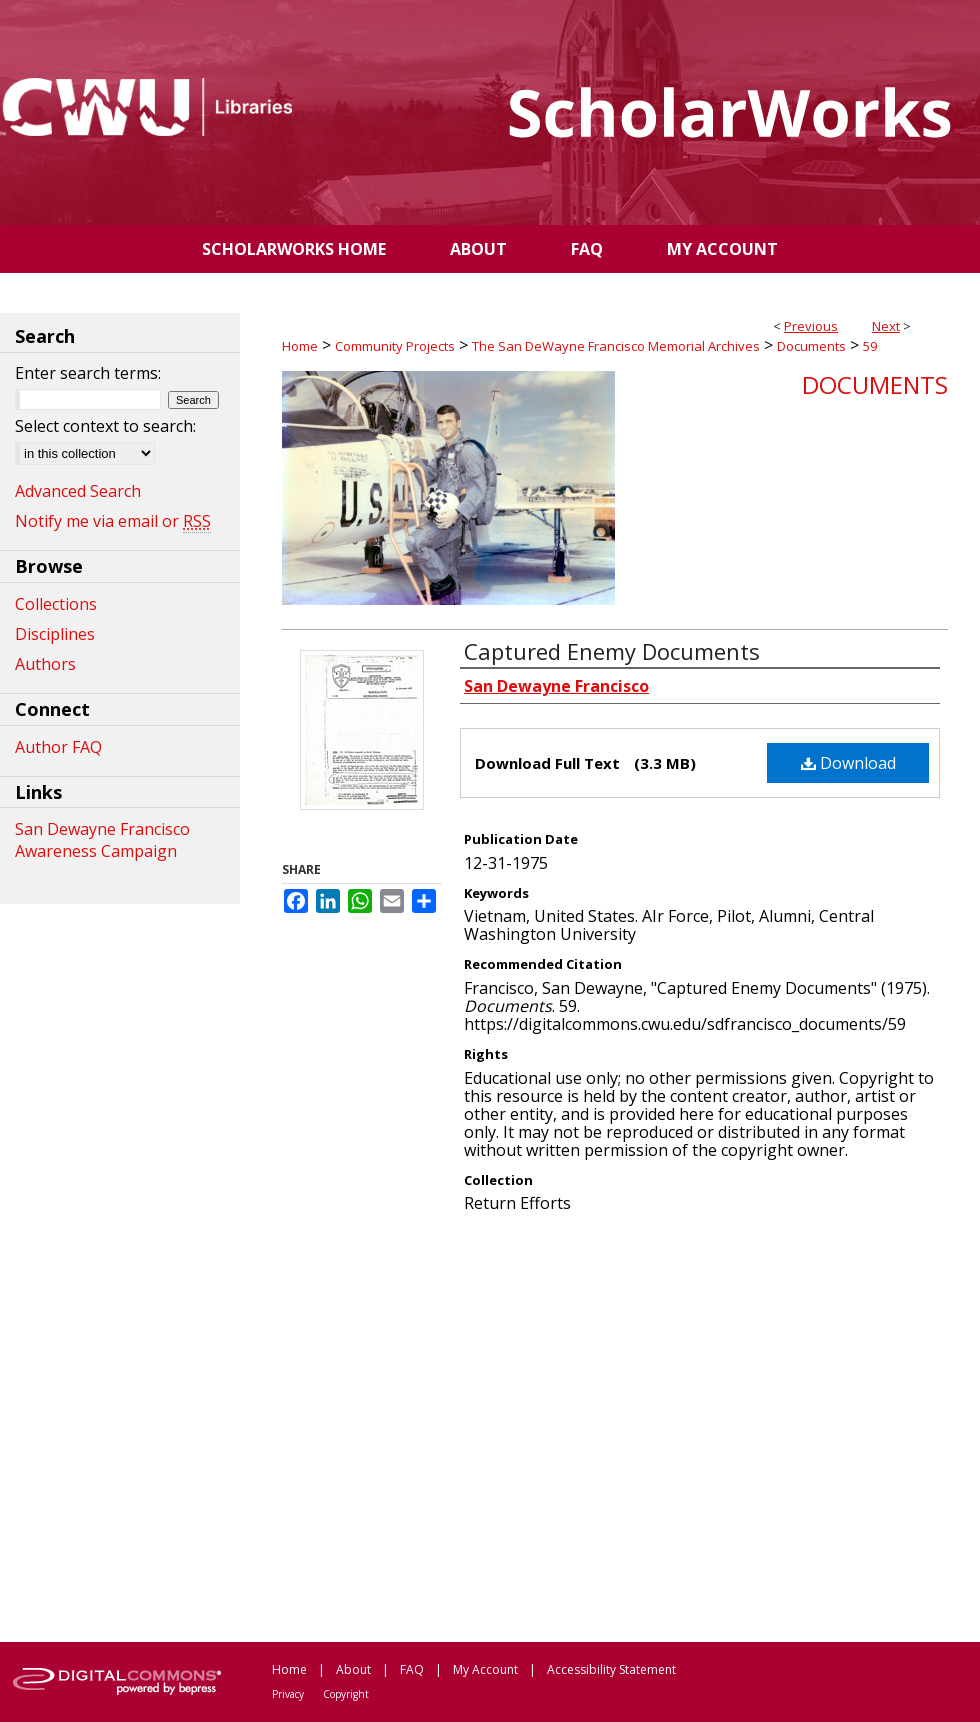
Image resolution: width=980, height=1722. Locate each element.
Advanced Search (78, 491)
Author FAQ (58, 747)
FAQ (412, 1669)
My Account (485, 1669)
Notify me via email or (113, 521)
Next (886, 326)
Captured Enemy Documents (612, 651)
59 (870, 346)
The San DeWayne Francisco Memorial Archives (616, 346)
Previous (811, 326)
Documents (811, 346)
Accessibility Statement (611, 1669)
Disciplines (55, 634)
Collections (56, 604)
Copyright (346, 1694)
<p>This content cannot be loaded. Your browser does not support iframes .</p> (615, 1426)
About (353, 1669)
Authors (45, 664)
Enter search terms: (88, 373)
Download (848, 763)
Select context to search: (105, 426)
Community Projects (395, 346)
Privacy (288, 1694)
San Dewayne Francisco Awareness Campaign (102, 840)
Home (300, 346)
